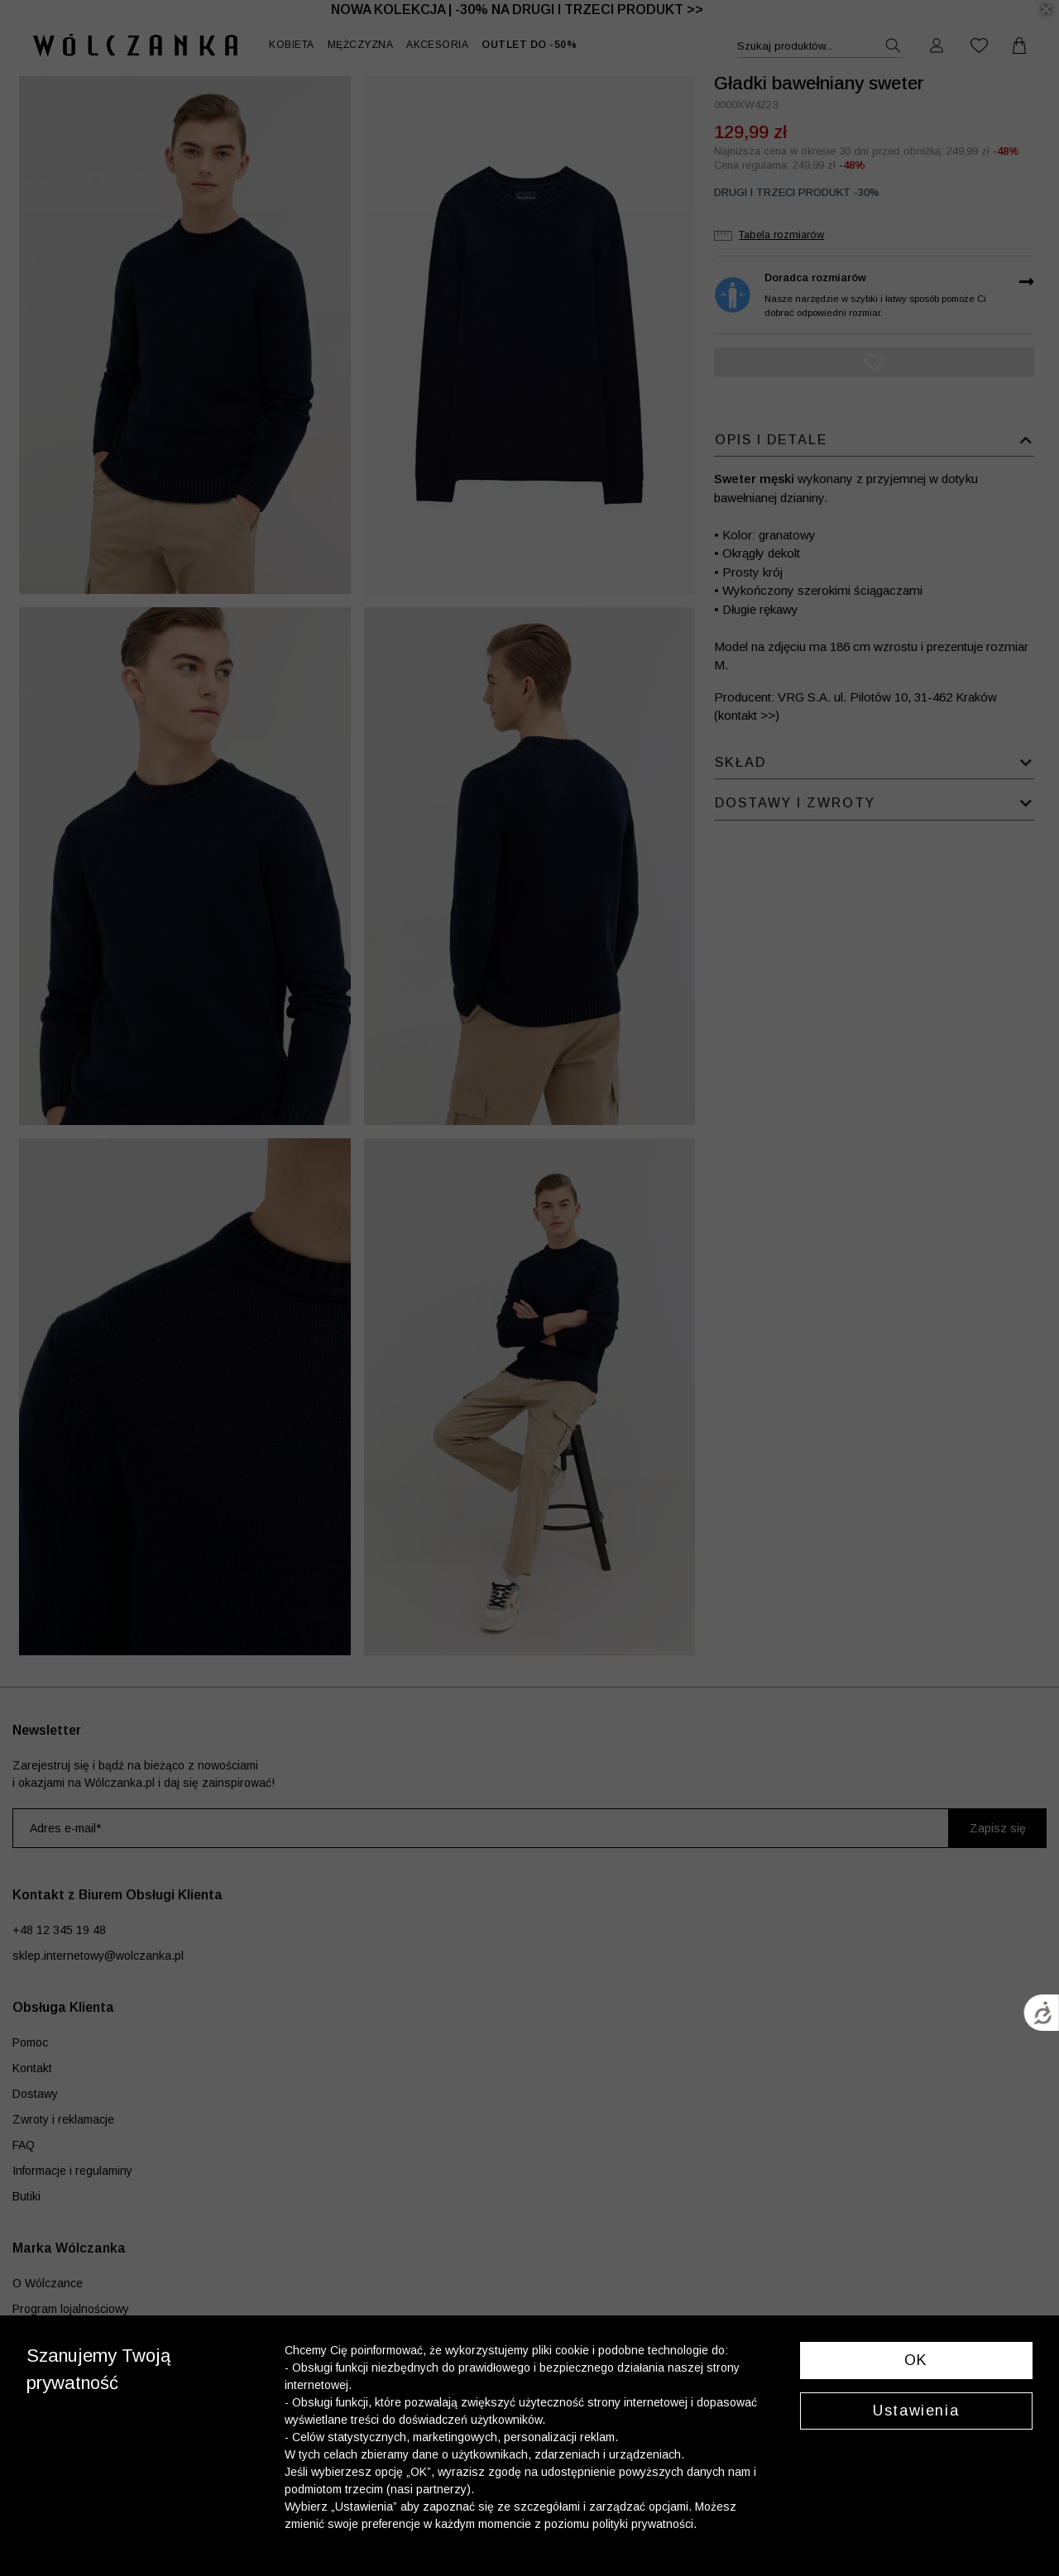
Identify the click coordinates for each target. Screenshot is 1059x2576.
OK (916, 2360)
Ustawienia (916, 2410)
